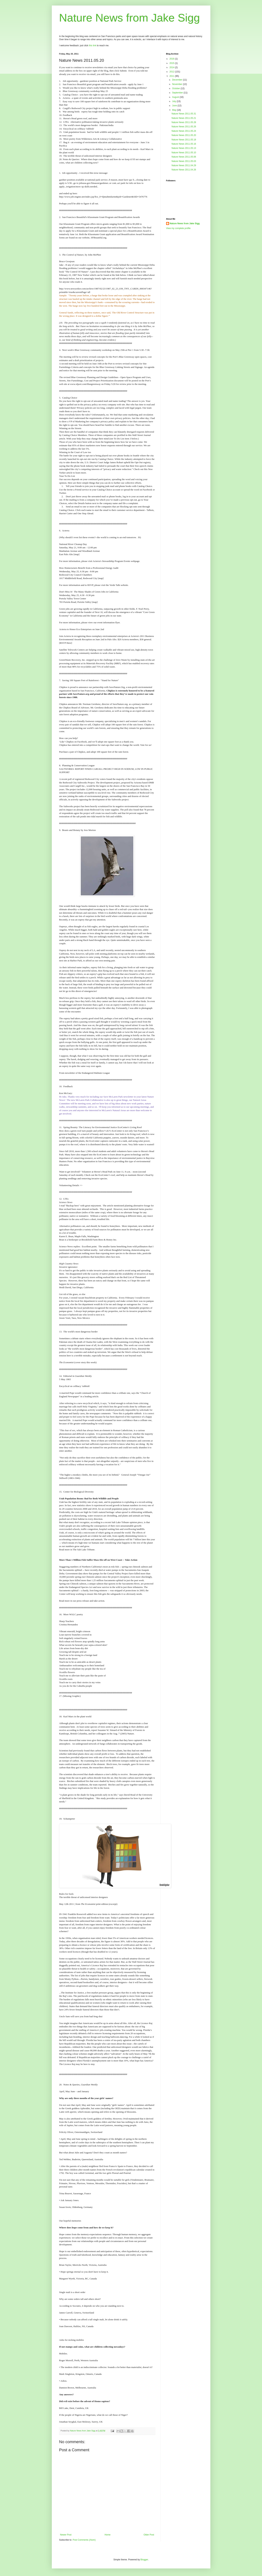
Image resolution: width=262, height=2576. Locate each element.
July (174, 101)
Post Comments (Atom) (84, 2540)
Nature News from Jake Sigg (129, 18)
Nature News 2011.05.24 (183, 131)
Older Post (149, 2534)
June (174, 105)
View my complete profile (178, 228)
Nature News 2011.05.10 (183, 152)
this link (92, 45)
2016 (172, 58)
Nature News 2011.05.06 (183, 156)
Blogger (144, 2559)
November (177, 84)
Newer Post (66, 2534)
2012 (172, 71)
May (174, 110)
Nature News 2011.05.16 (183, 144)
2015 (172, 63)
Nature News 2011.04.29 (183, 165)
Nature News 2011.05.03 (183, 161)
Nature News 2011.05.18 (183, 139)
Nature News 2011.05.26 (183, 126)
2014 (172, 67)
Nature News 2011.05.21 (183, 118)
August (176, 97)
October (176, 88)
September (177, 92)
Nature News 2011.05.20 (183, 135)
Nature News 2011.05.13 (183, 148)
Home (107, 2534)
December (177, 79)
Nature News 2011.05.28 (183, 122)
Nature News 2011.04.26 (183, 169)
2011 (172, 76)
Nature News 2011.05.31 (183, 113)
